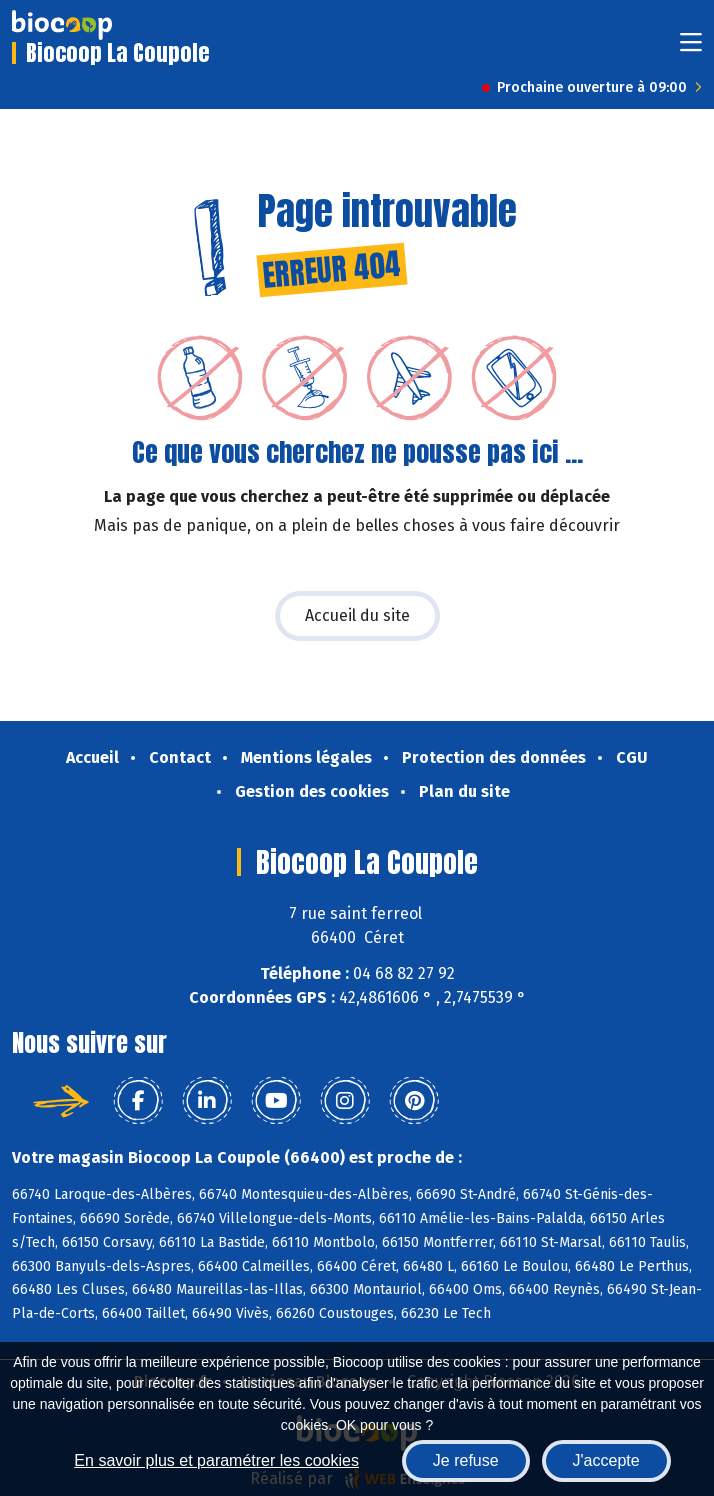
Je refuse (466, 1460)
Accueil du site (357, 615)
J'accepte (606, 1460)
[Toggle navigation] (691, 48)
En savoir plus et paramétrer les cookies (216, 1460)
